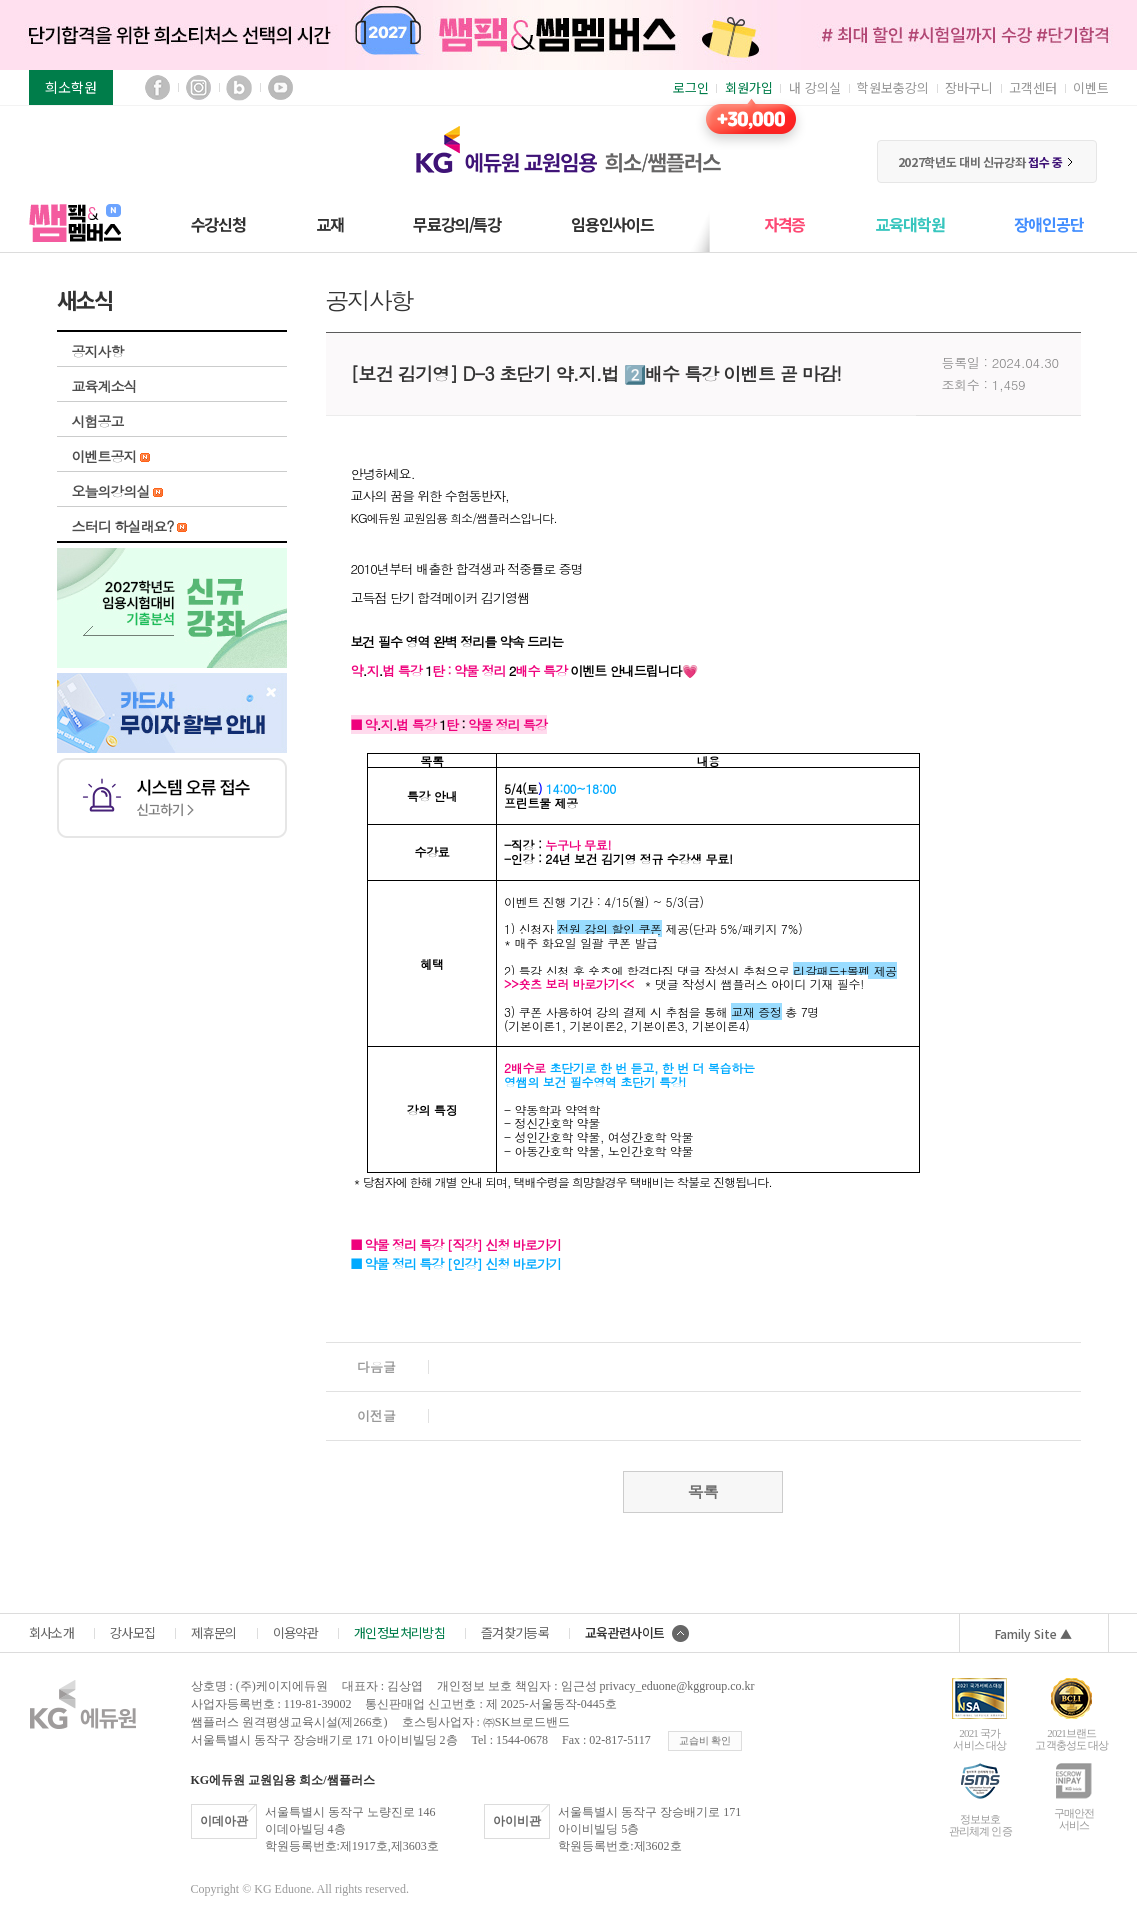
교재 (330, 224)
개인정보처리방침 (399, 1632)
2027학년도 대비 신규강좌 (986, 161)
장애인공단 (1048, 224)
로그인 (691, 87)
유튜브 (280, 87)
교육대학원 (909, 224)
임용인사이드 (612, 224)
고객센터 (1033, 87)
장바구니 (969, 87)
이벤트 (1091, 87)
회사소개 (51, 1632)
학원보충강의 (893, 87)
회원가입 (749, 87)
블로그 (239, 87)
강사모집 (132, 1632)
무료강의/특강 (457, 224)
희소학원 (71, 87)
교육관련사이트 (636, 1632)
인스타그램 (198, 87)
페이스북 (157, 87)
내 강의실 (815, 87)
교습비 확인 (705, 1740)
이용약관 (295, 1632)
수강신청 (218, 224)
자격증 (784, 224)
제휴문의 (213, 1632)
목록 (703, 1491)
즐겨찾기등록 (515, 1632)
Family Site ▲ (1033, 1633)
